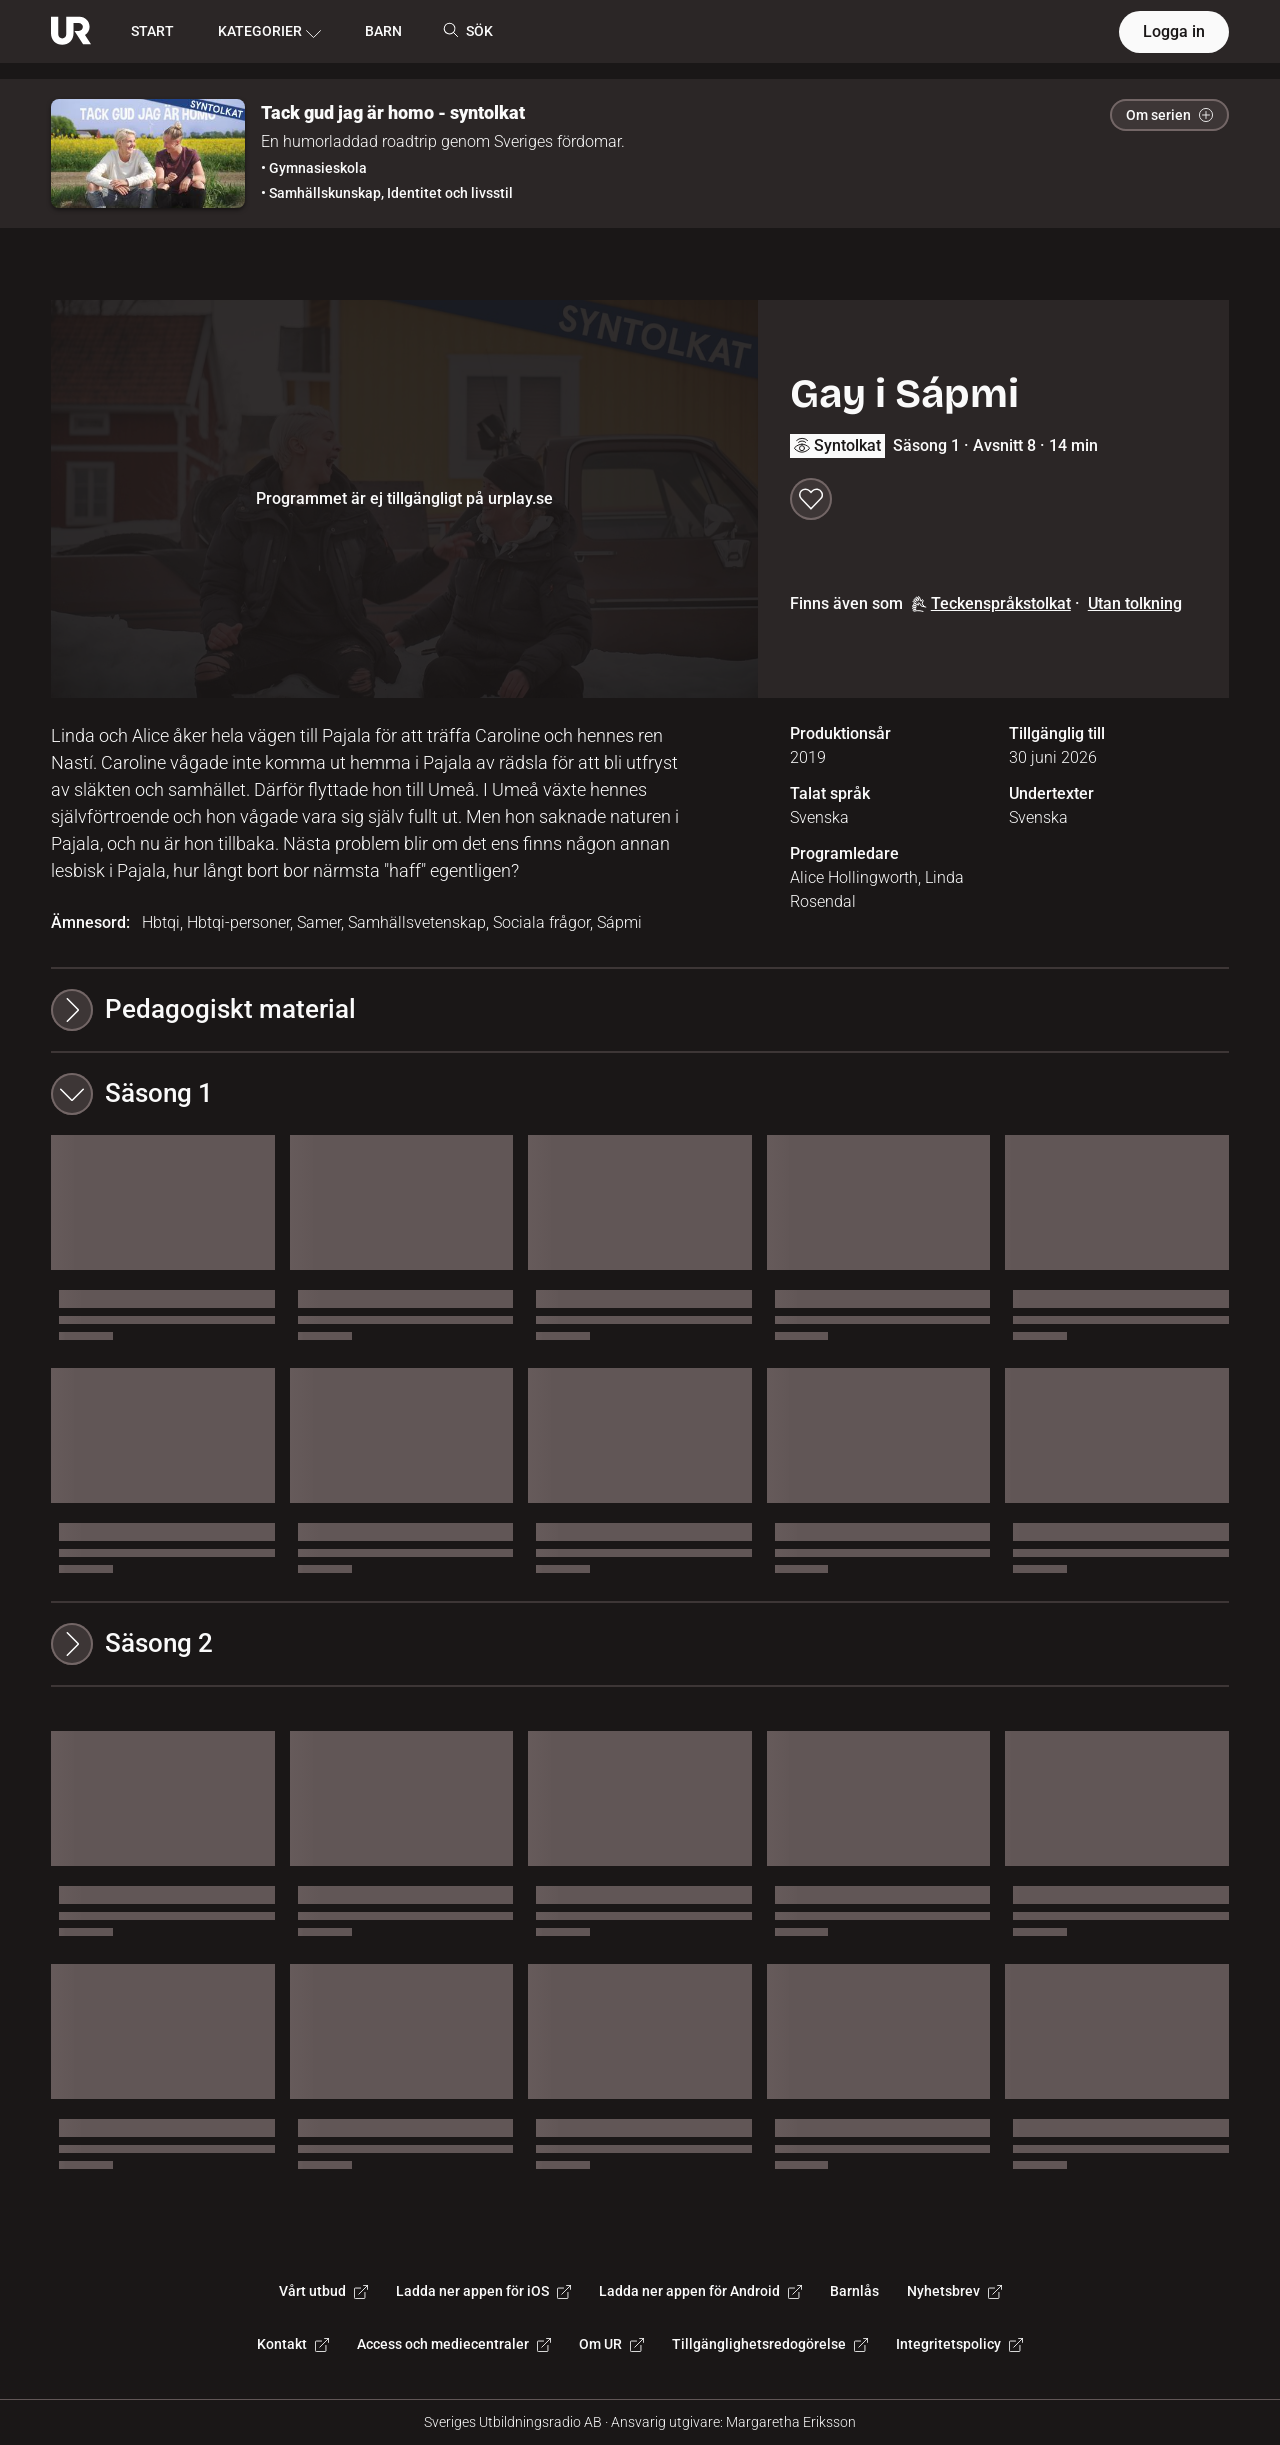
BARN (383, 31)
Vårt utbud (323, 2291)
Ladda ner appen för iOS (483, 2291)
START (152, 31)
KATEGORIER (269, 32)
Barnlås (854, 2291)
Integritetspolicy (959, 2344)
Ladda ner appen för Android (700, 2291)
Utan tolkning (1135, 603)
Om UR (611, 2344)
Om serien (1169, 115)
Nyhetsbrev (954, 2291)
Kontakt (293, 2344)
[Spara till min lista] (811, 499)
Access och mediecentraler (454, 2344)
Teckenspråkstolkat (991, 603)
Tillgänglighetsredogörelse (770, 2344)
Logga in (1174, 31)
